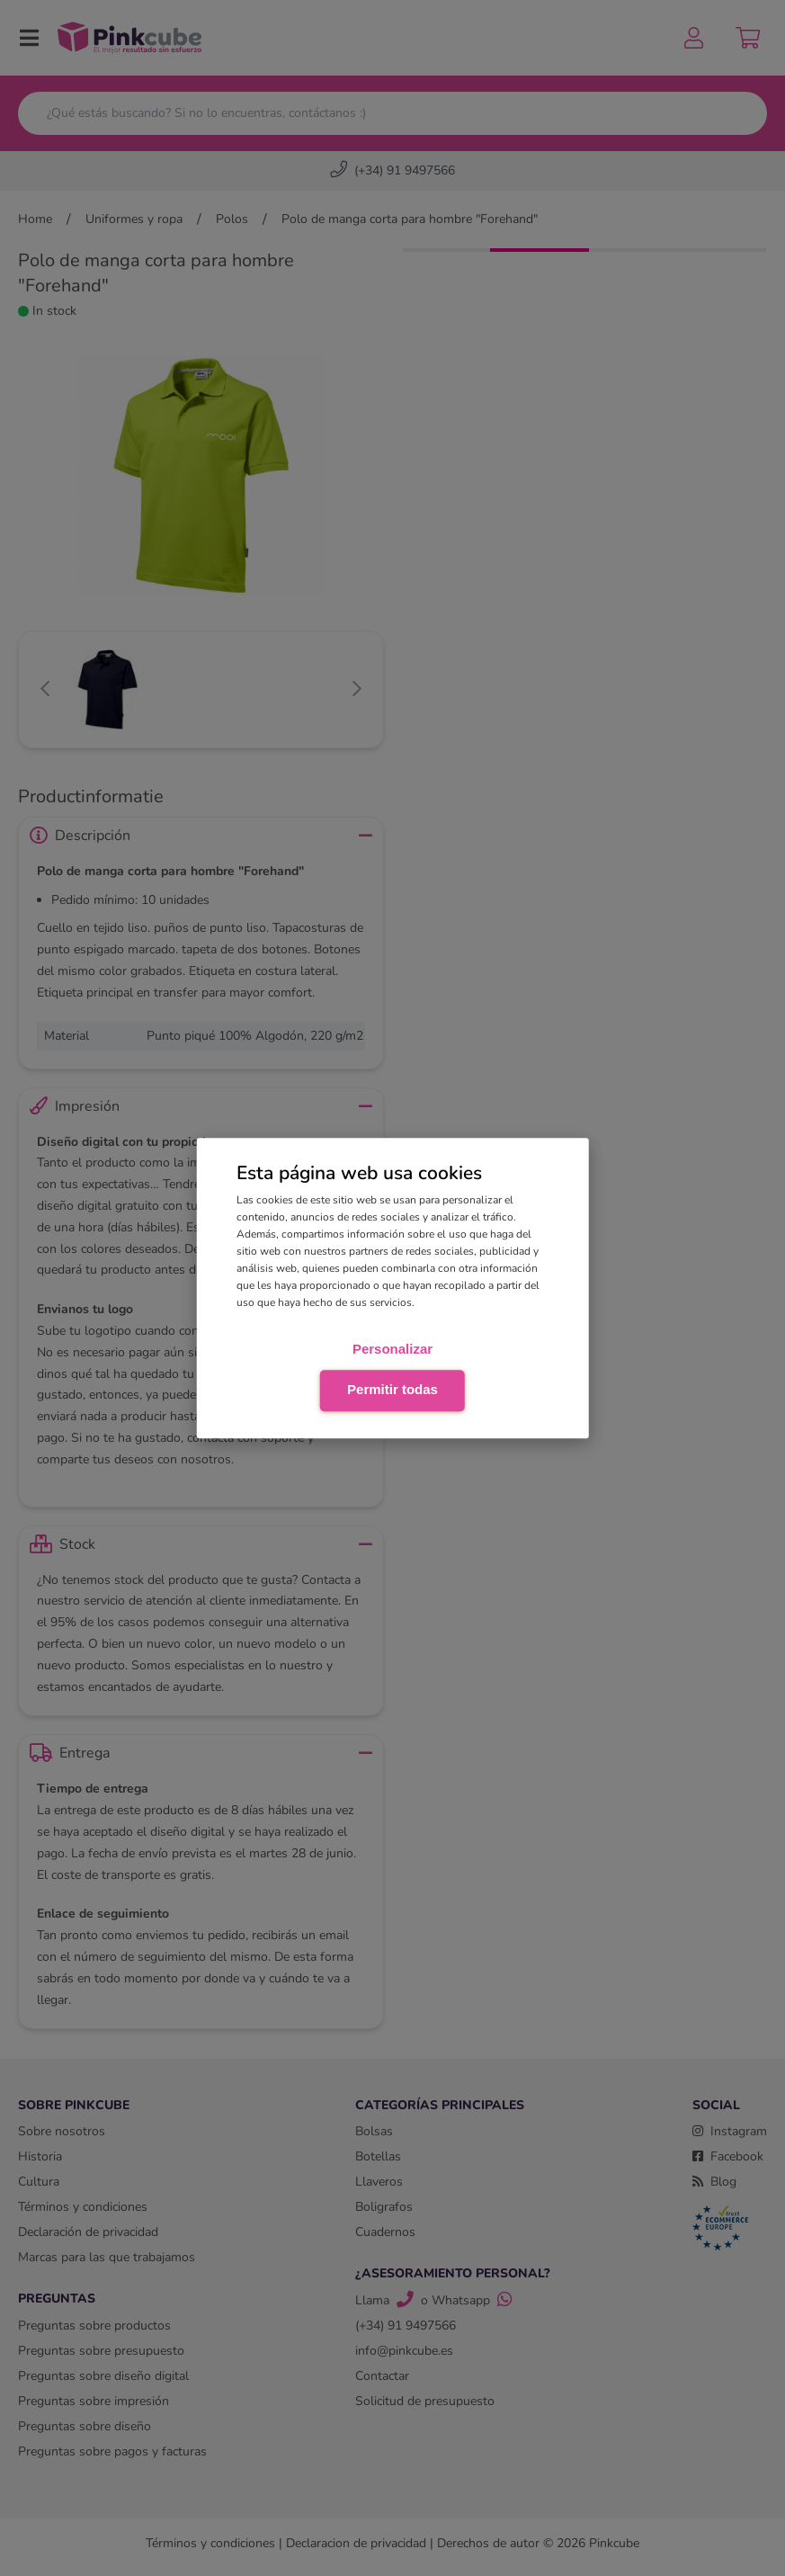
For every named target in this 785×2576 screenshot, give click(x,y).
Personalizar (392, 1348)
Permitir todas (392, 1389)
